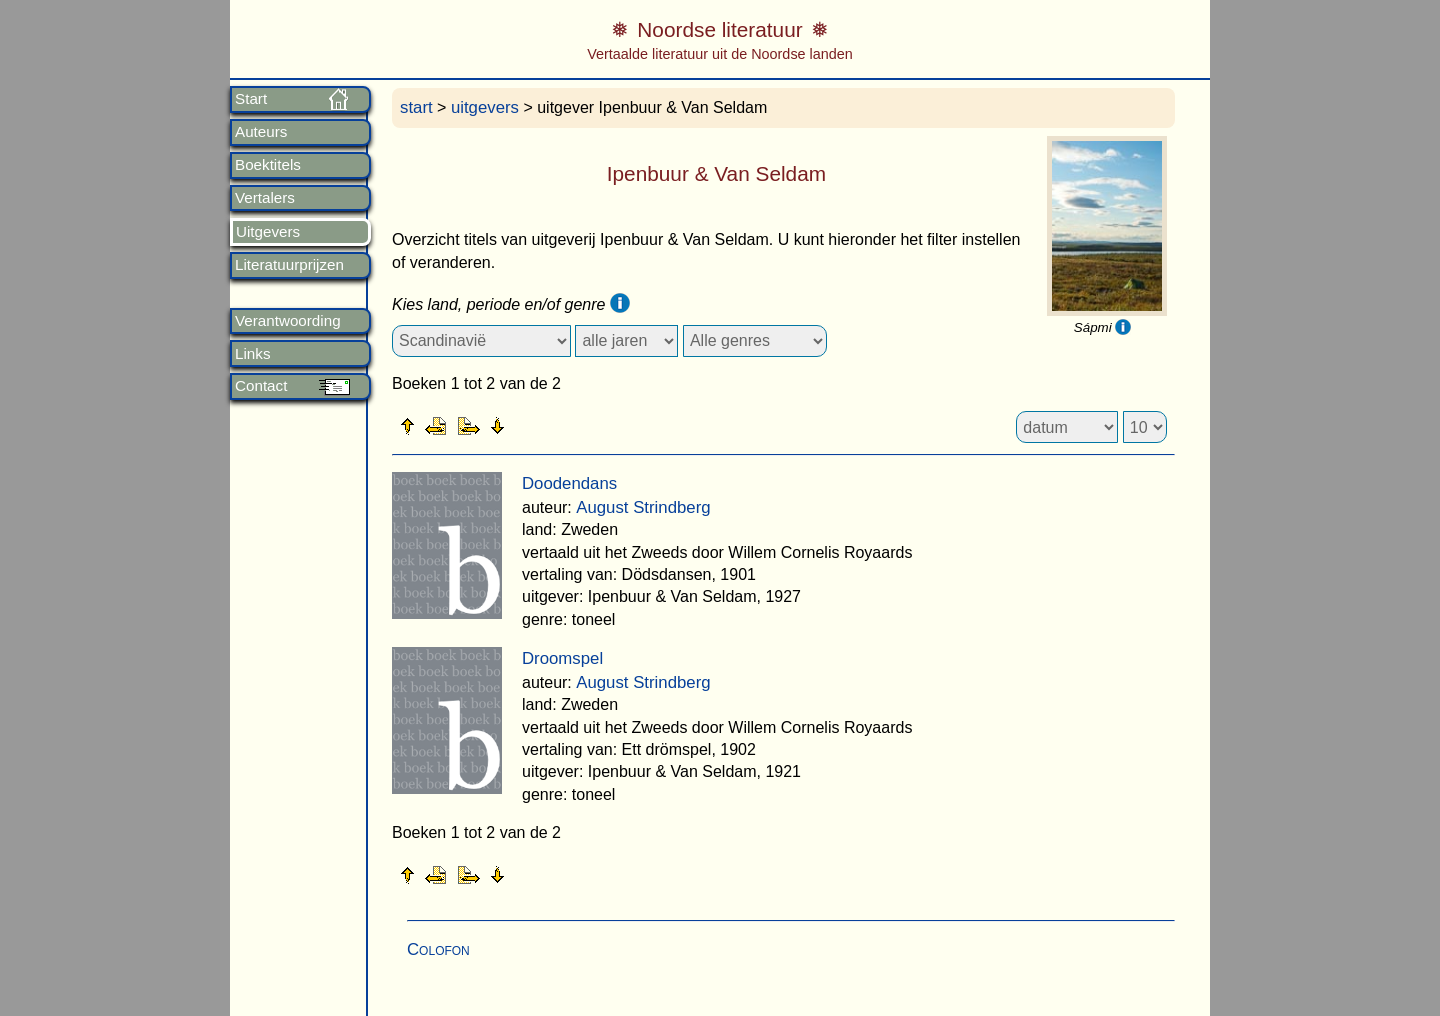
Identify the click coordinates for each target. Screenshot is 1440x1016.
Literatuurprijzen (289, 265)
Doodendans (569, 483)
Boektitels (268, 165)
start (416, 107)
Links (252, 354)
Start (251, 99)
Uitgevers (268, 232)
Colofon (438, 949)
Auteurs (261, 132)
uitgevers (485, 107)
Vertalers (265, 198)
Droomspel (562, 658)
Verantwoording (288, 321)
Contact (261, 386)
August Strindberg (643, 507)
